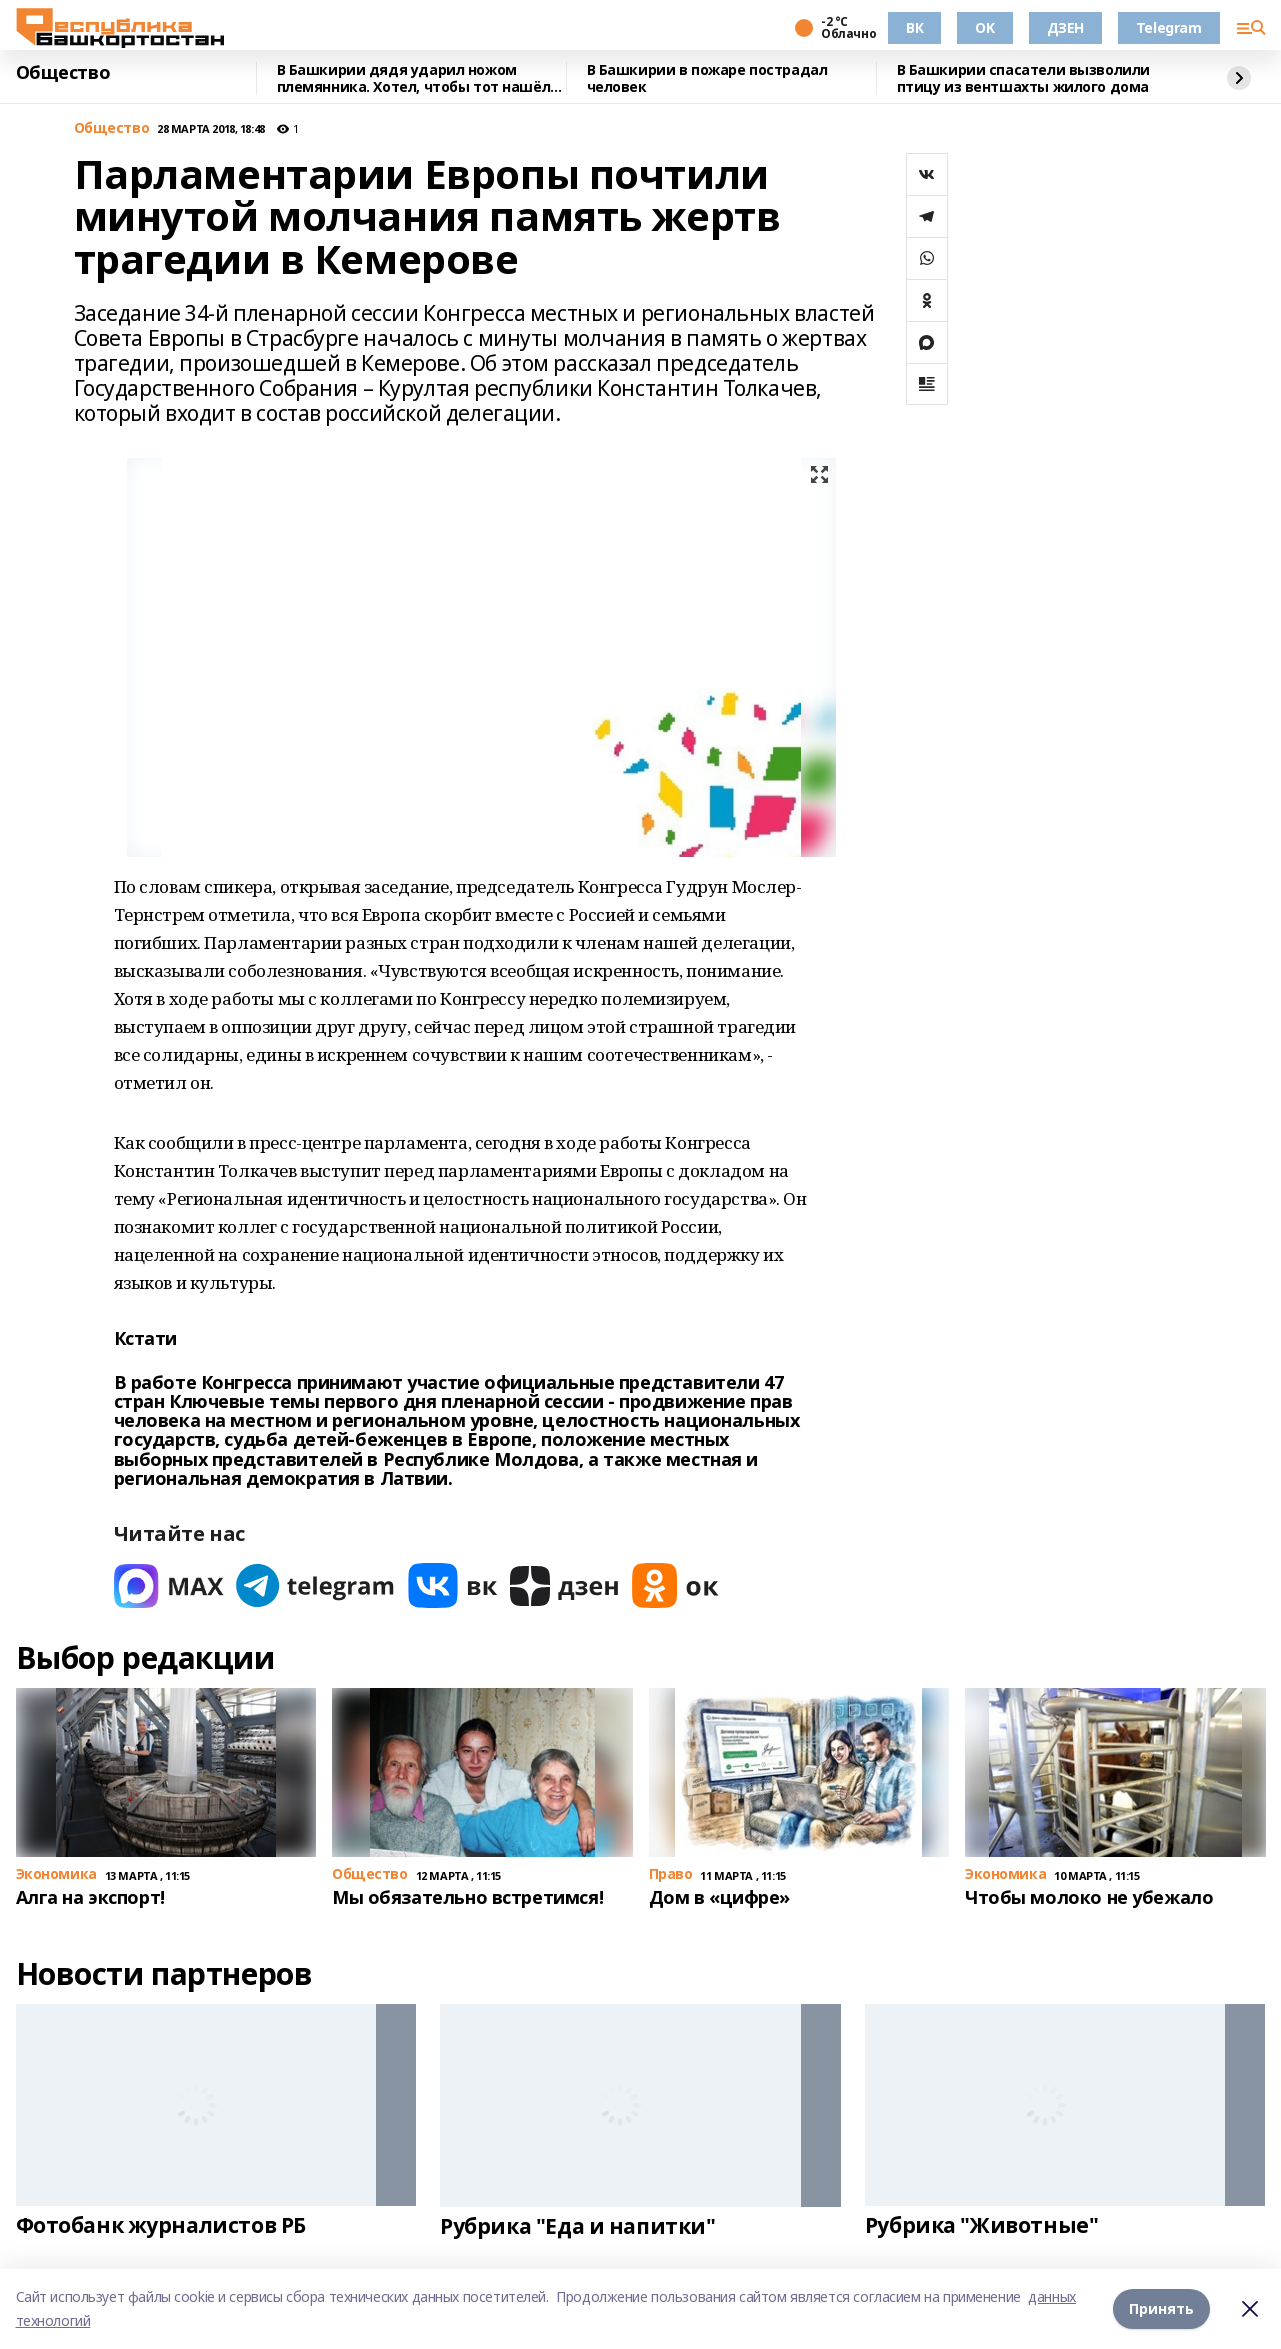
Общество (63, 73)
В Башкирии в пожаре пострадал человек (707, 78)
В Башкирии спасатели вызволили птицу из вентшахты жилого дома (1023, 78)
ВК (914, 27)
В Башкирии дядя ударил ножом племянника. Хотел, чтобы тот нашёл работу (414, 78)
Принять (1161, 2308)
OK (984, 27)
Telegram (1169, 27)
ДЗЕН (1065, 27)
